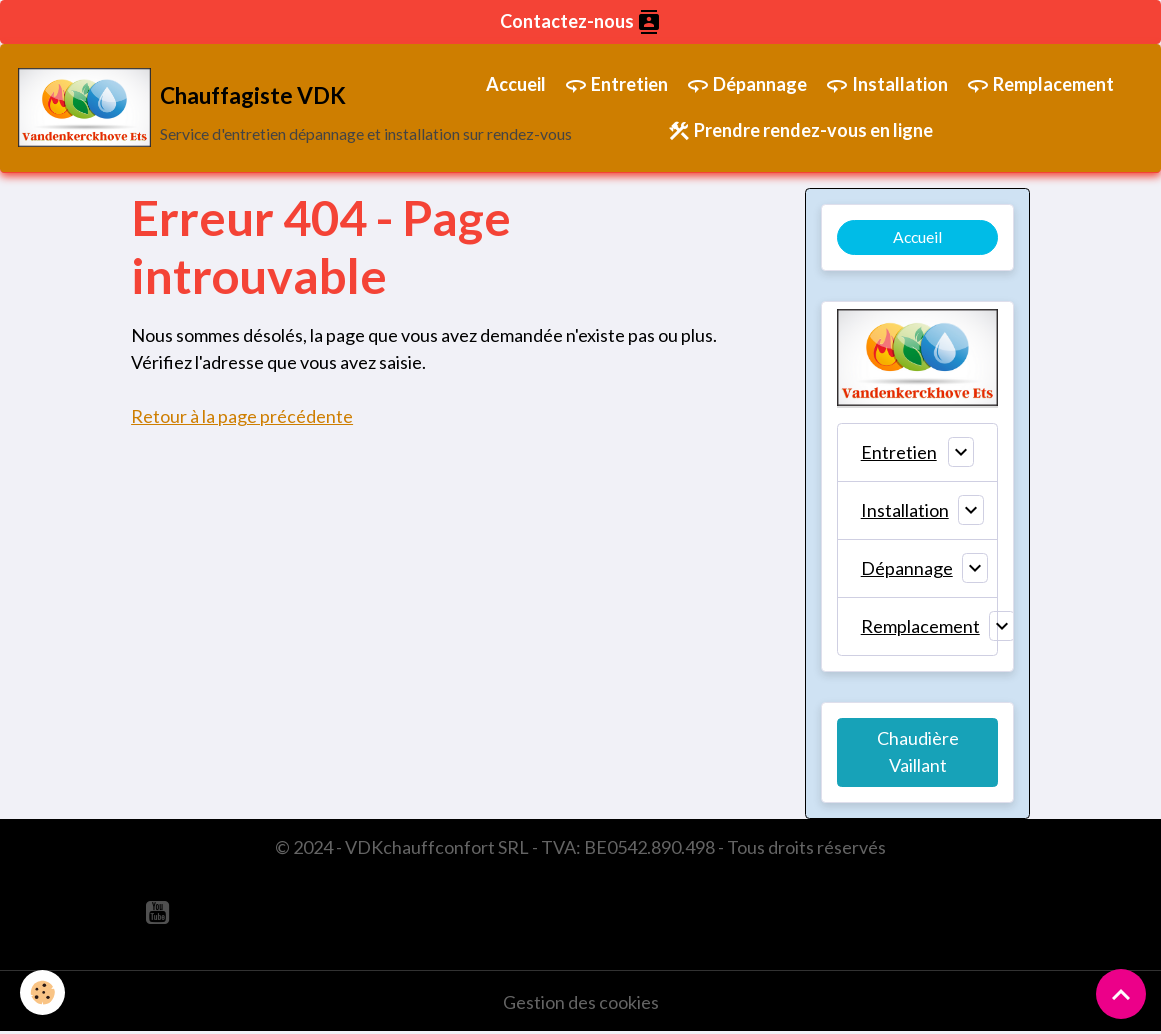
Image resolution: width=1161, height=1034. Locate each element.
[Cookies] (42, 992)
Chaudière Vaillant (918, 751)
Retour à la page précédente (242, 416)
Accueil (516, 84)
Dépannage (746, 85)
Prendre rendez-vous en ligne (800, 131)
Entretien (616, 85)
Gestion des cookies (581, 1002)
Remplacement (1040, 85)
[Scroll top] (1121, 994)
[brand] (228, 108)
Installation (886, 85)
